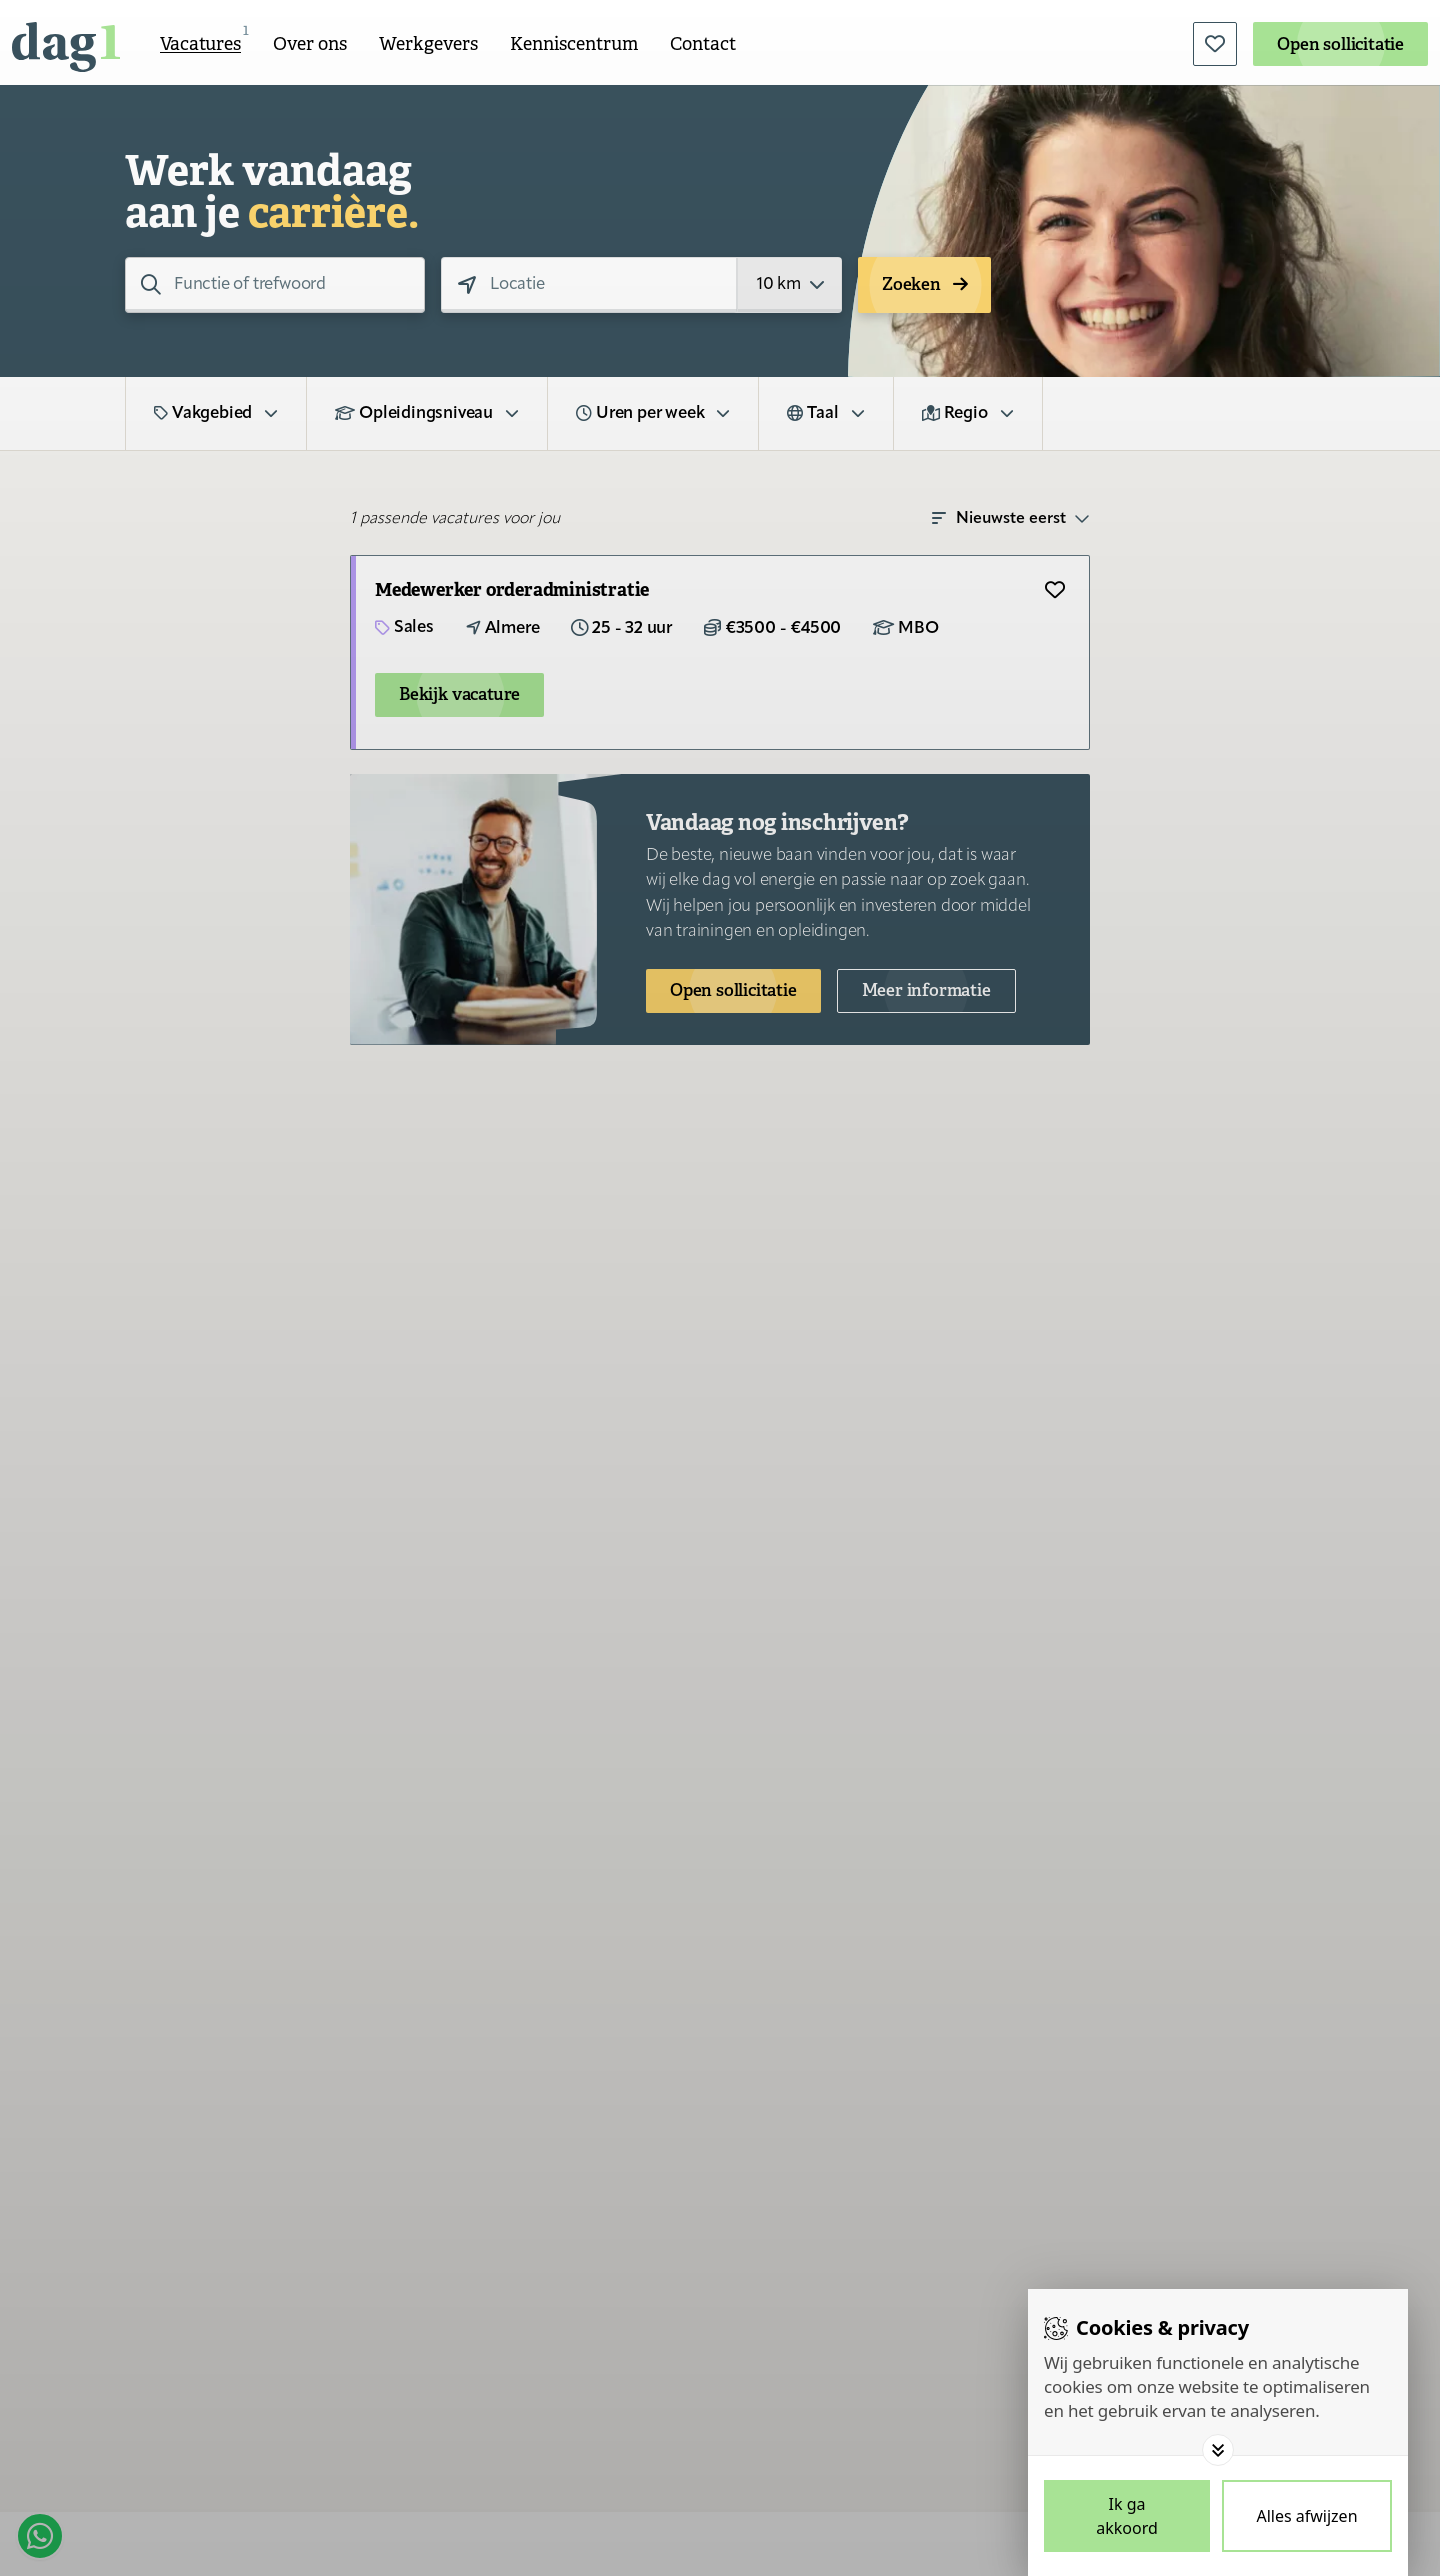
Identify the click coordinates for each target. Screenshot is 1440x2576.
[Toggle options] (1218, 2450)
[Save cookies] (1127, 2516)
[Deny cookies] (1307, 2516)
